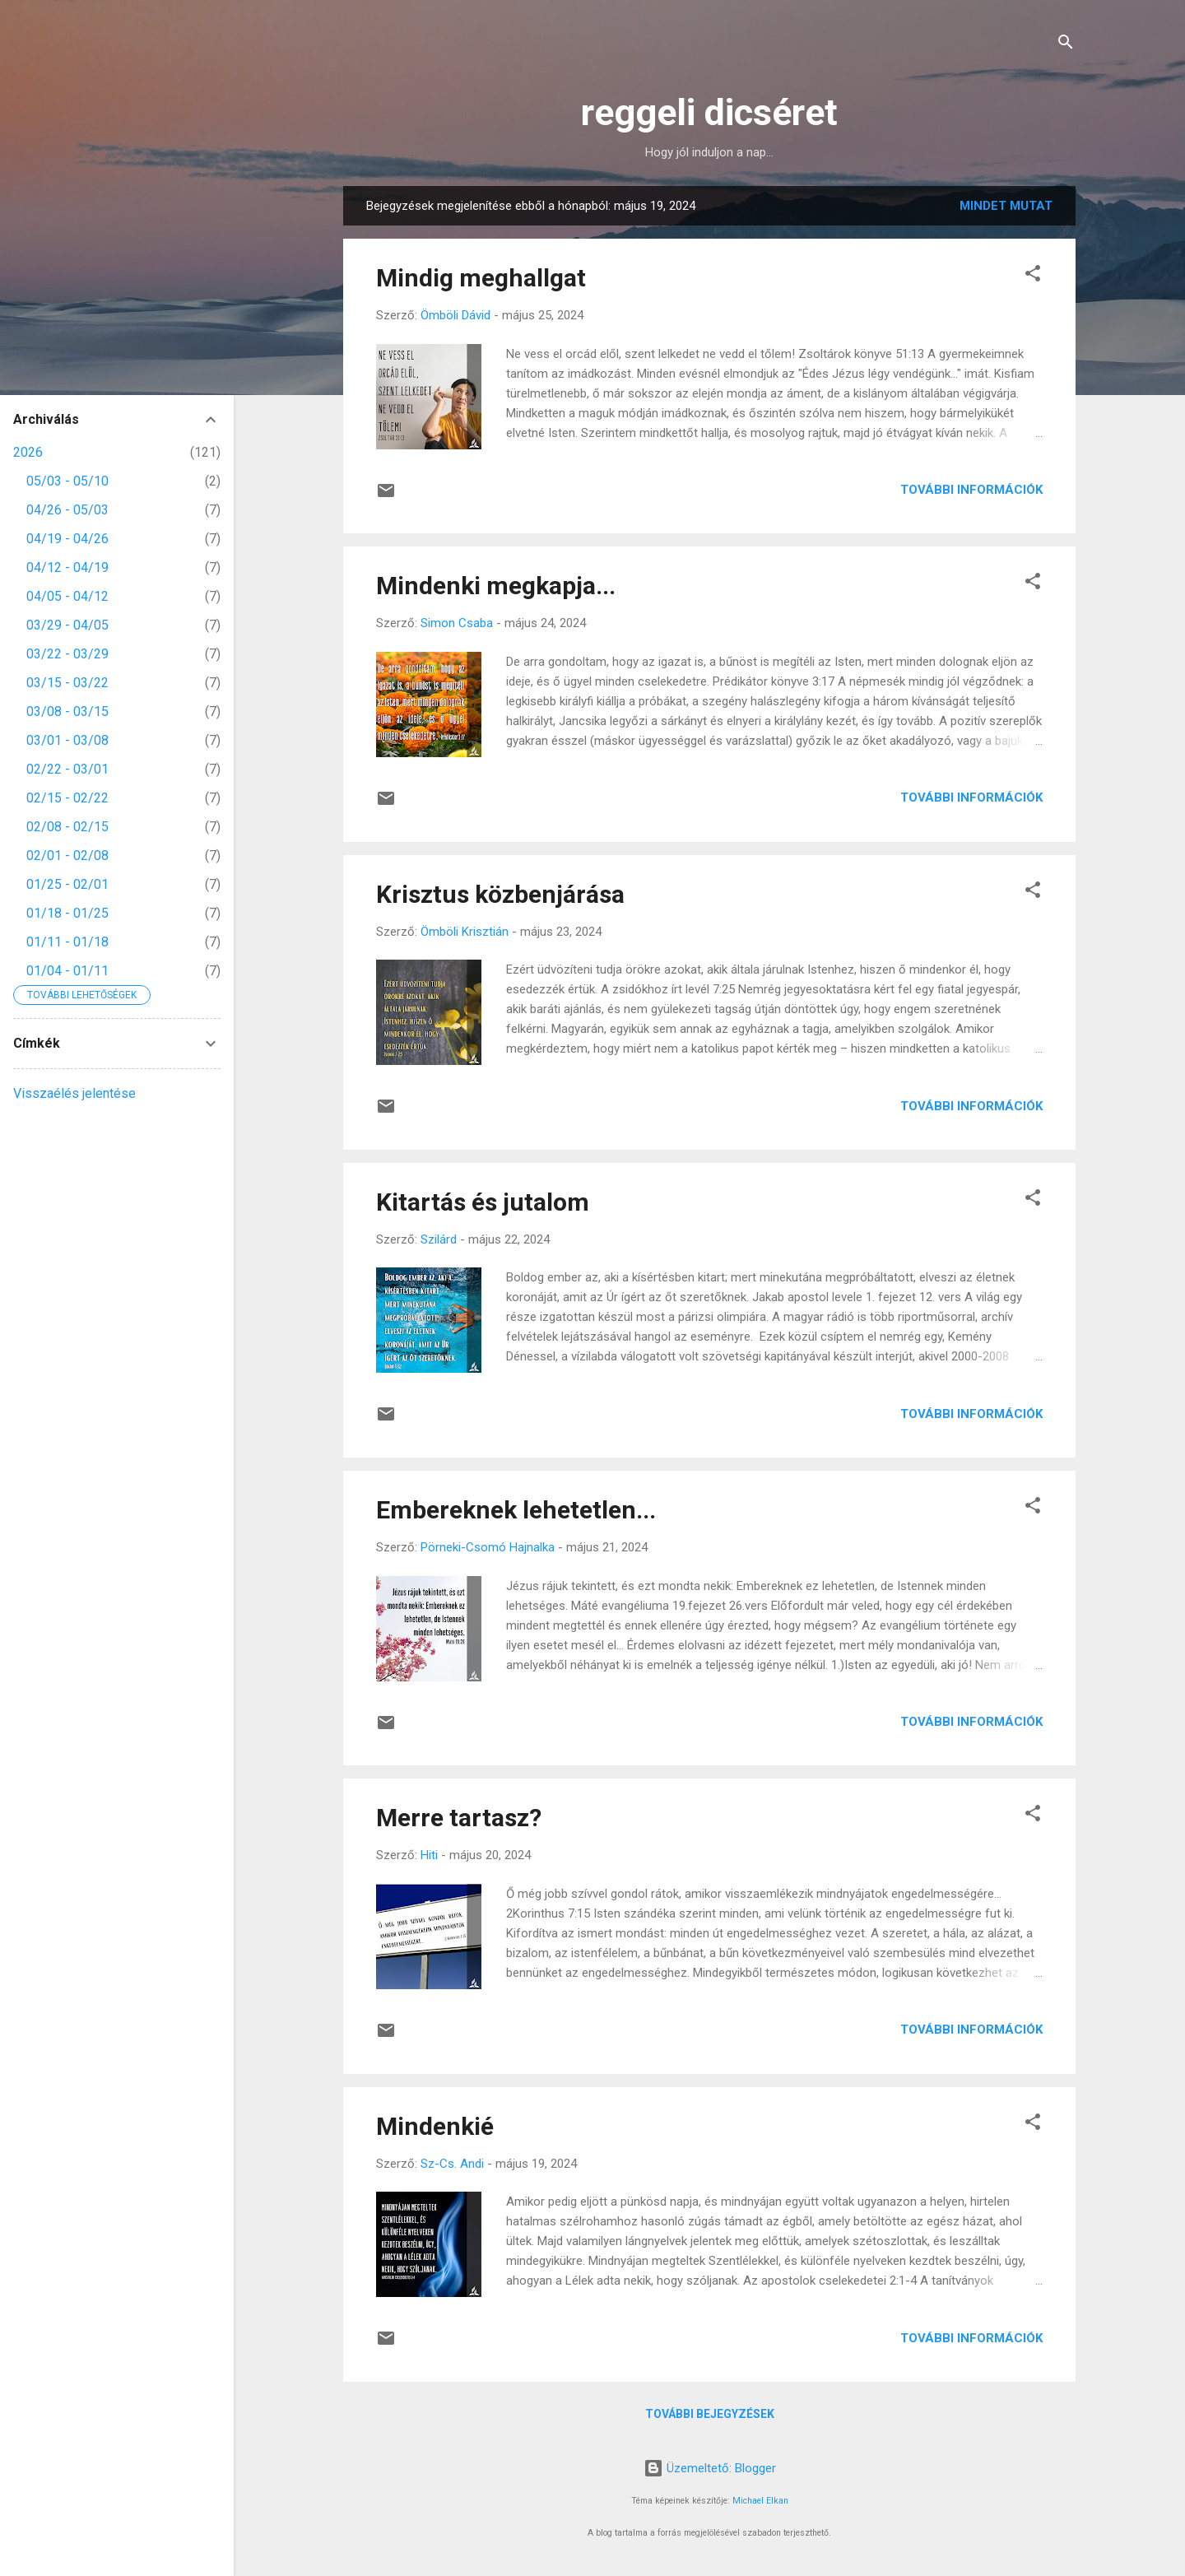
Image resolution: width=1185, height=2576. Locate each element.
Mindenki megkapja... (496, 585)
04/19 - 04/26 (67, 538)
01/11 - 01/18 (67, 942)
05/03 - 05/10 (67, 481)
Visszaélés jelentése (74, 1093)
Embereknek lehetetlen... (516, 1509)
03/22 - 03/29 (67, 654)
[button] (1033, 276)
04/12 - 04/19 (67, 567)
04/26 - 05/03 (67, 510)
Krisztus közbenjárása (500, 894)
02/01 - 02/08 (67, 855)
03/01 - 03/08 (67, 740)
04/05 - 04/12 (67, 596)
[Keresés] (1066, 45)
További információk (971, 489)
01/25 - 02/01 (67, 884)
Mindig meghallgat (481, 277)
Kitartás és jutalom (482, 1202)
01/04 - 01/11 (67, 971)
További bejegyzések (709, 2413)
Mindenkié (435, 2126)
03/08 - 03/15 (67, 711)
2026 (28, 452)
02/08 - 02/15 (67, 827)
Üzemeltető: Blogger (710, 2468)
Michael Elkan (760, 2500)
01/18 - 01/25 (67, 913)
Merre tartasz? (458, 1817)
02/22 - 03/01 (67, 769)
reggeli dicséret (709, 112)
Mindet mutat (1006, 205)
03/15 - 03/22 (67, 682)
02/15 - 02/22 (67, 798)
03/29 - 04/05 (67, 625)
